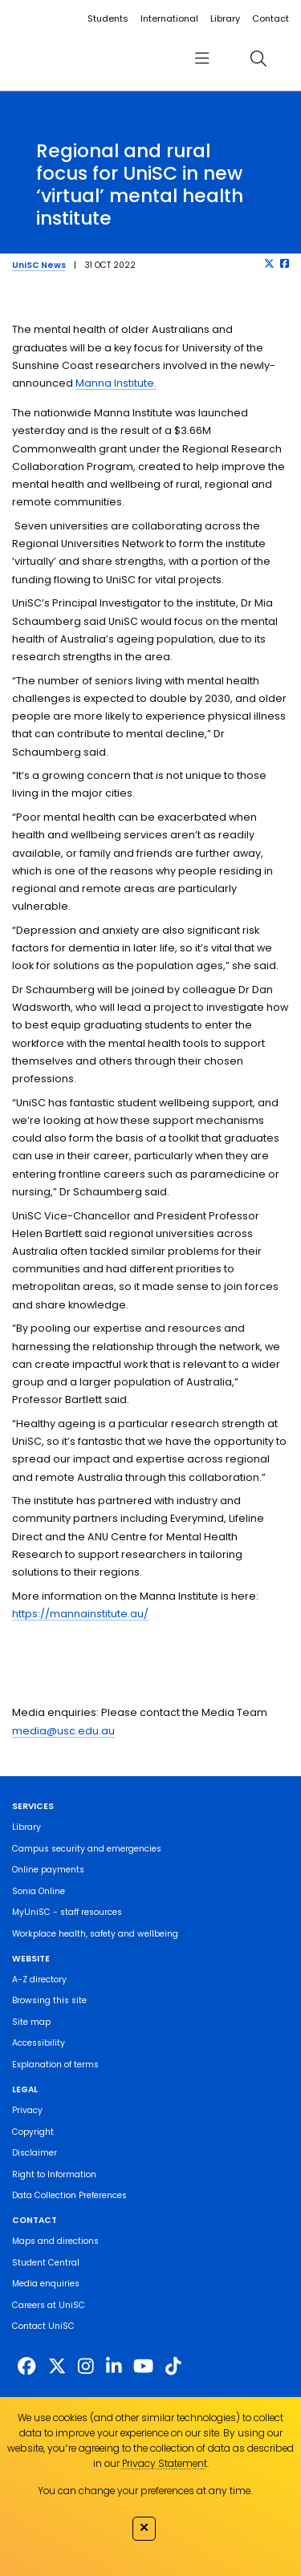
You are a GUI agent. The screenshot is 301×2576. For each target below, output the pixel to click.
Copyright (33, 2132)
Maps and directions (55, 2241)
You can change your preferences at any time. (145, 2490)
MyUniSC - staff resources (67, 1912)
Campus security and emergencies (86, 1849)
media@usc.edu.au (63, 1731)
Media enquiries (45, 2284)
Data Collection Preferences (69, 2195)
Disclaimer (34, 2153)
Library (225, 18)
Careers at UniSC (48, 2305)
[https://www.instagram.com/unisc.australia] (86, 2366)
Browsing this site (49, 2000)
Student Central (45, 2263)
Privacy (27, 2110)
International (169, 18)
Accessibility (38, 2043)
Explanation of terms (55, 2065)
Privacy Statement (164, 2463)
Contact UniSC (43, 2326)
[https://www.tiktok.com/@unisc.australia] (173, 2366)
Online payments (48, 1870)
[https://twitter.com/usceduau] (57, 2366)
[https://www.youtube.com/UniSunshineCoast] (143, 2366)
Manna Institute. (116, 383)
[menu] (201, 58)
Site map (31, 2022)
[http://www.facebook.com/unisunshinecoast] (26, 2366)
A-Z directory (39, 1980)
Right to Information (54, 2174)
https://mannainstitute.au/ (80, 1614)
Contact (270, 18)
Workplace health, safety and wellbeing (95, 1934)
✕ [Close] (144, 2527)
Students (107, 18)
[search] (258, 58)
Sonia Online (38, 1891)
